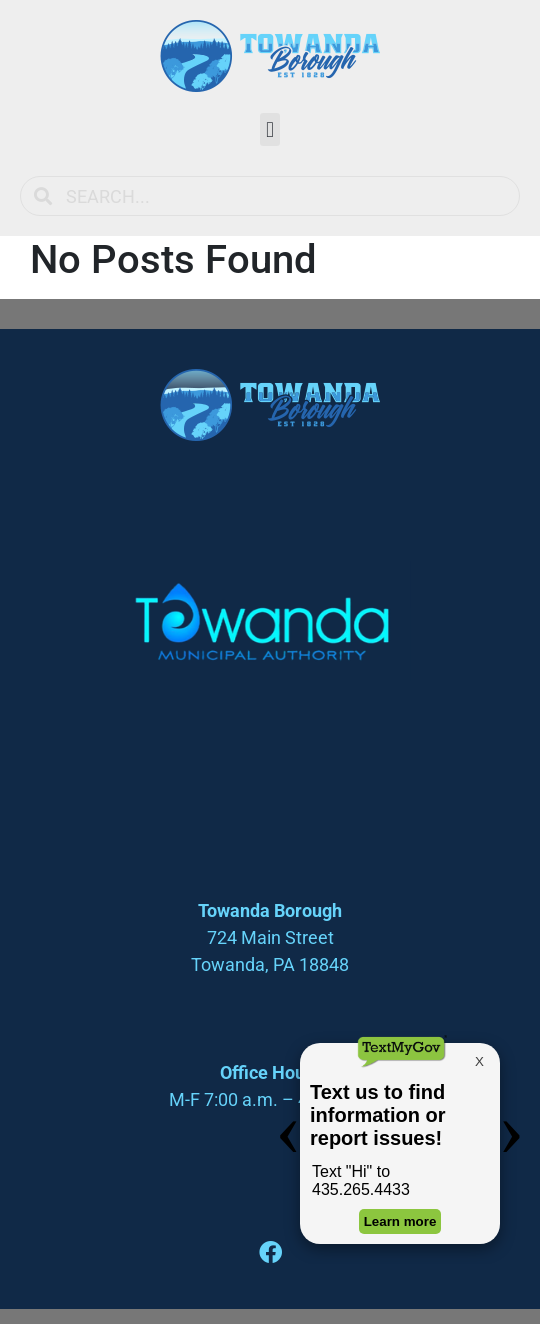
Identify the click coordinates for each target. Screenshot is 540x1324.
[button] (269, 129)
